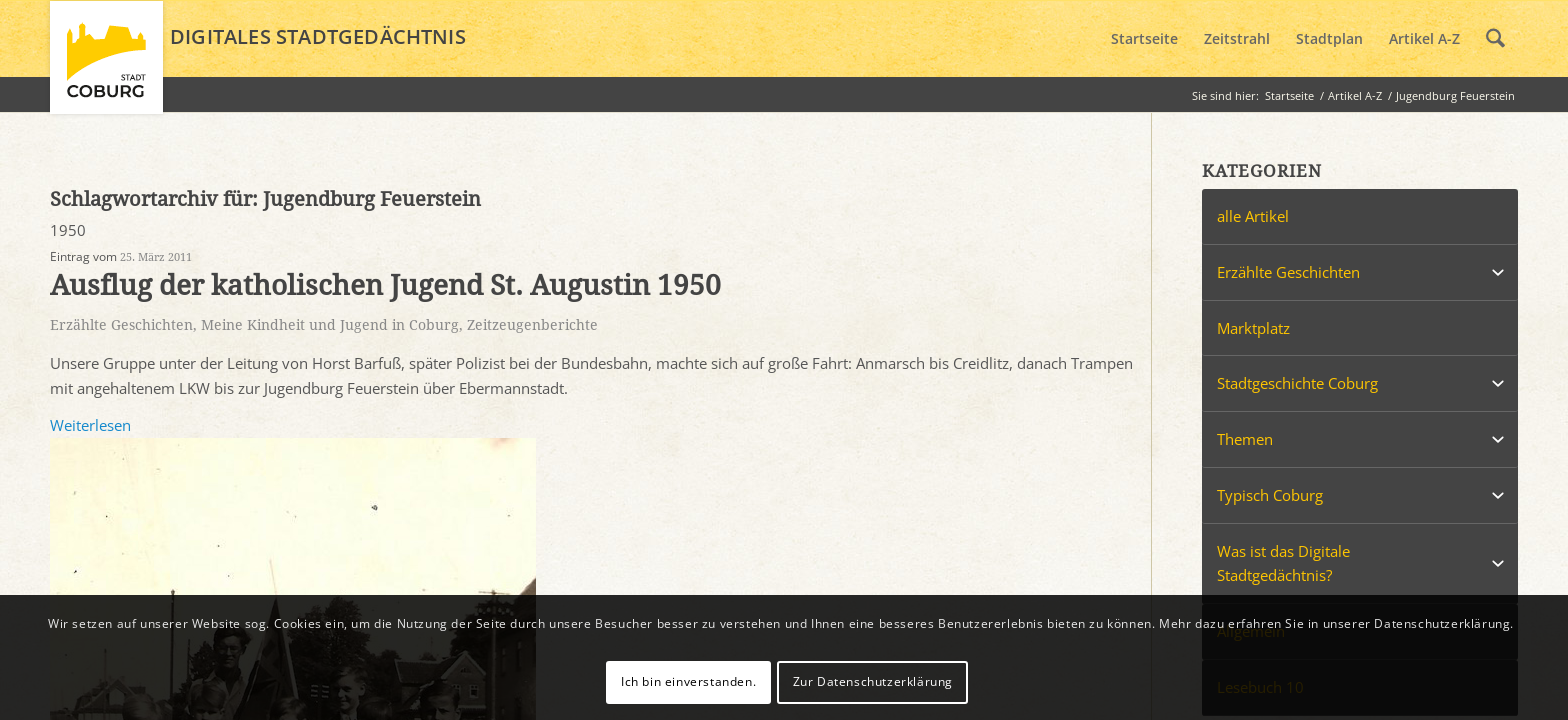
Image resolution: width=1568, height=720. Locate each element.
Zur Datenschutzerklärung (873, 681)
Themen (1245, 439)
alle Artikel (1253, 216)
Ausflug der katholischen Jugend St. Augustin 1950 (385, 285)
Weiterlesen (90, 425)
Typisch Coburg (1270, 495)
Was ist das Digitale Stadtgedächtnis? (1283, 563)
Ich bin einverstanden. (688, 681)
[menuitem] (1144, 39)
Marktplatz (1253, 328)
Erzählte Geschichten (121, 325)
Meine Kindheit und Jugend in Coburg (330, 325)
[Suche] (1495, 39)
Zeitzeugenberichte (532, 325)
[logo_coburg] (106, 66)
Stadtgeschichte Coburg (1297, 383)
